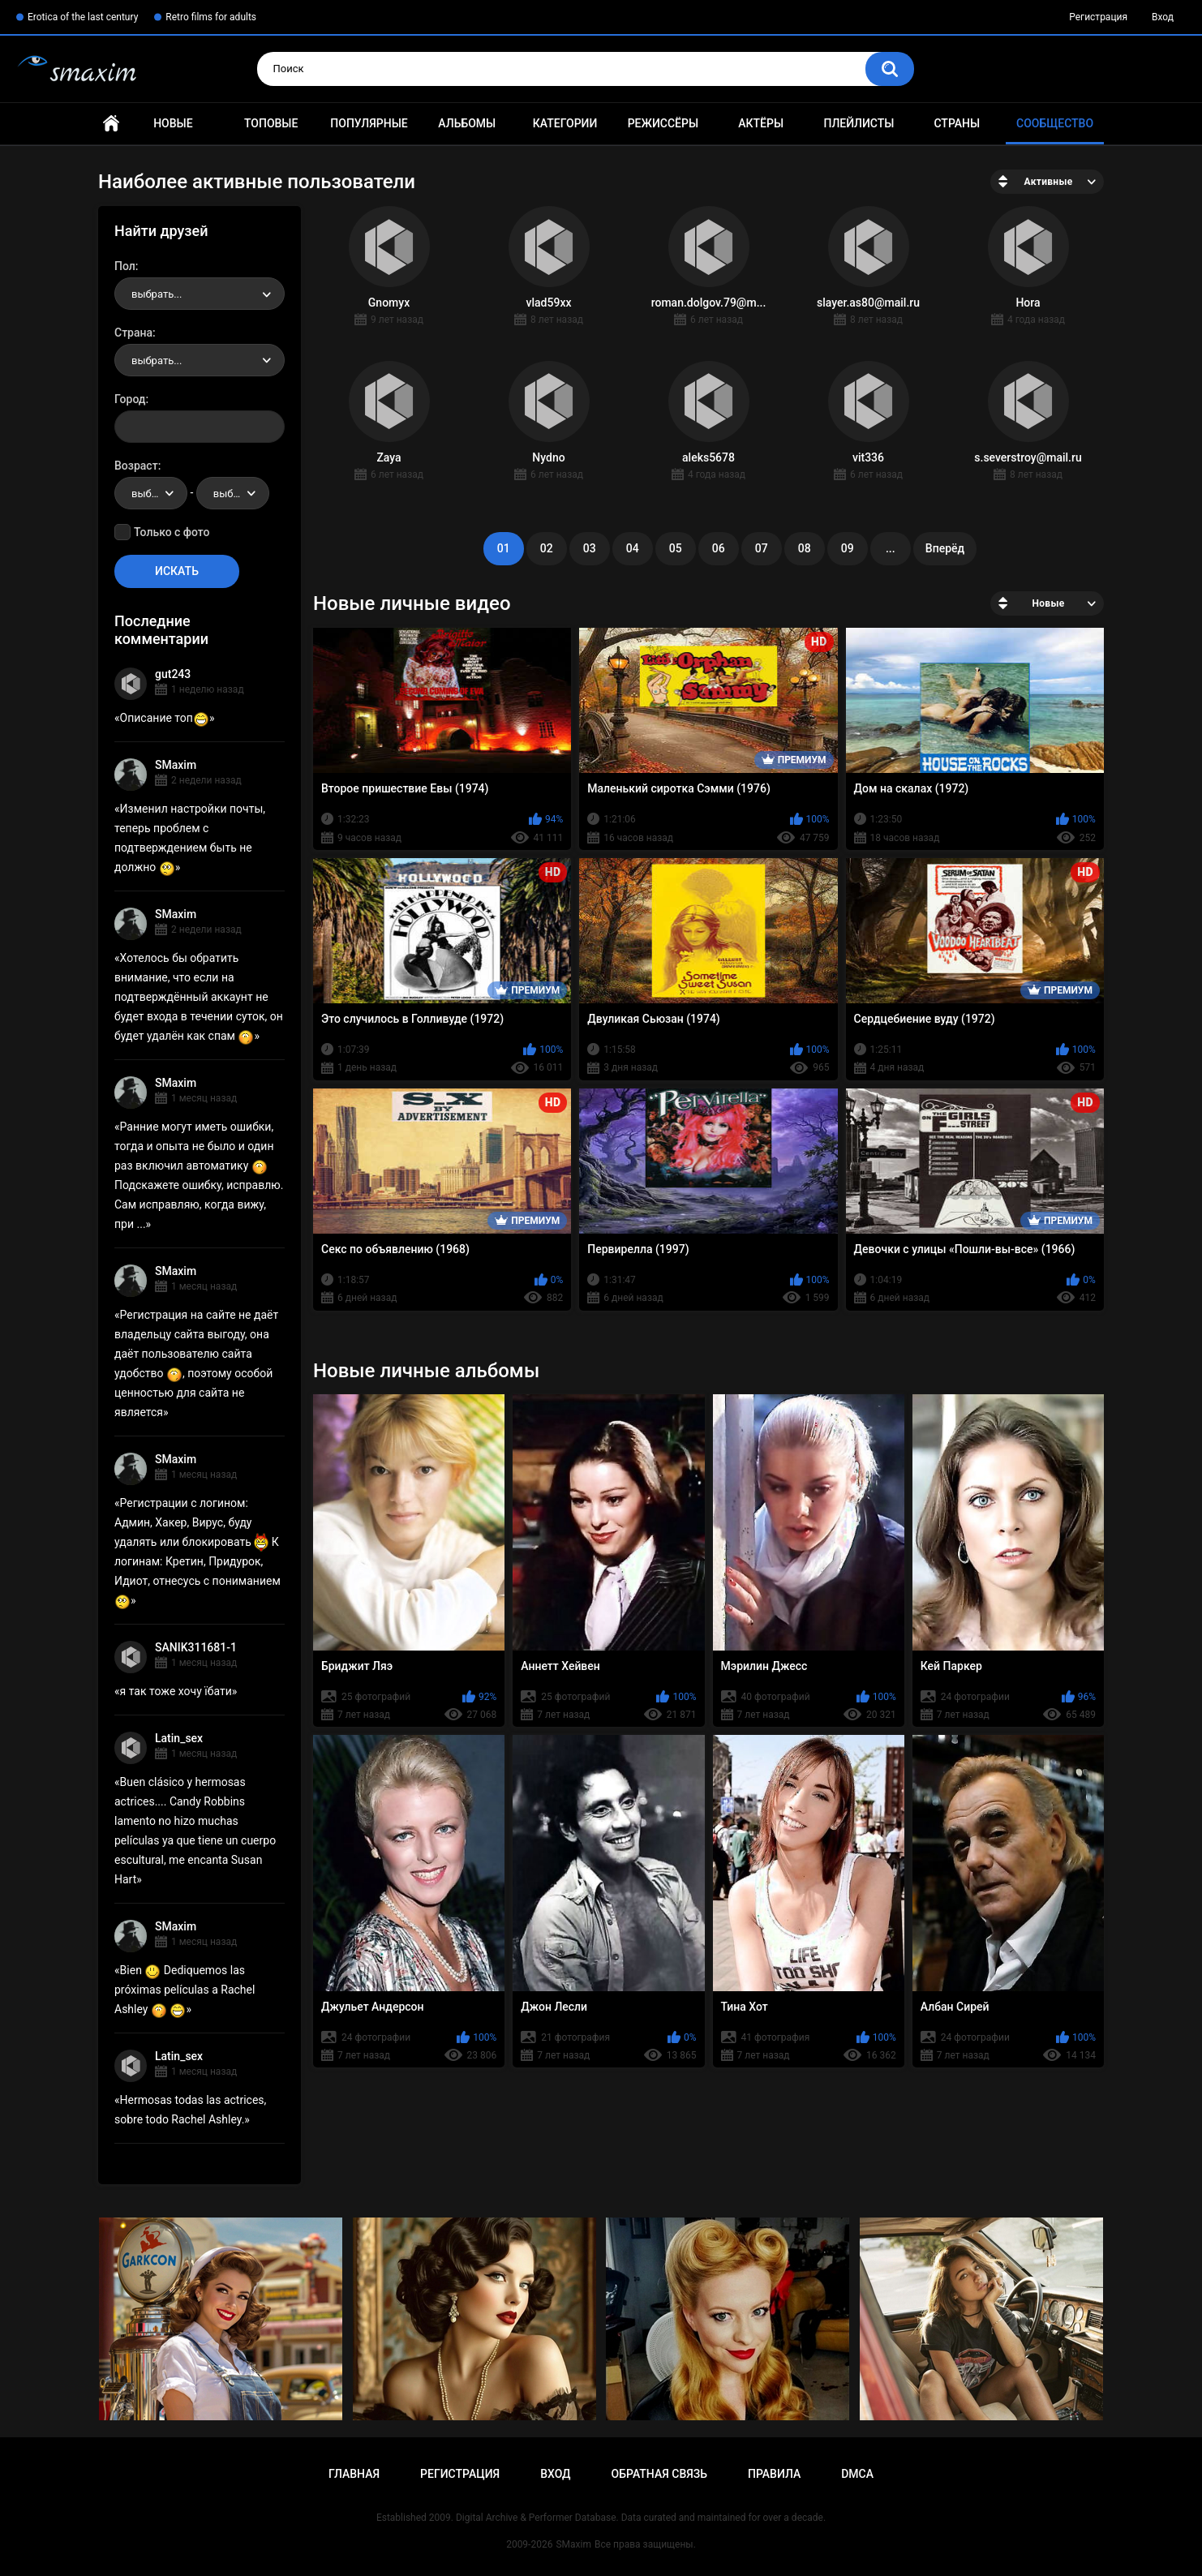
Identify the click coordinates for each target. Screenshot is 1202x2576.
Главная (111, 123)
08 (804, 548)
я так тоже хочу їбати (176, 1691)
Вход (1163, 17)
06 (718, 548)
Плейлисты (858, 123)
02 (546, 548)
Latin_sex (179, 1738)
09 (847, 548)
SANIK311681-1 (196, 1647)
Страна (133, 332)
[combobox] (199, 293)
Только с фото (171, 532)
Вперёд (944, 548)
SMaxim (175, 764)
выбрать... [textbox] (156, 294)
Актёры (760, 123)
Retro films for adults (210, 17)
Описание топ (164, 717)
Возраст (136, 465)
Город (130, 399)
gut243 (173, 674)
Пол (124, 266)
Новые (172, 123)
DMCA (857, 2473)
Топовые (271, 123)
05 (675, 548)
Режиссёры (663, 123)
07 (761, 548)
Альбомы (467, 123)
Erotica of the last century (83, 17)
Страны (957, 123)
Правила (774, 2473)
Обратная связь (659, 2473)
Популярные (368, 123)
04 (632, 548)
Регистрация (1098, 17)
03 (589, 548)
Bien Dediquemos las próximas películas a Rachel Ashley (184, 1990)
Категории (565, 123)
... (890, 548)
